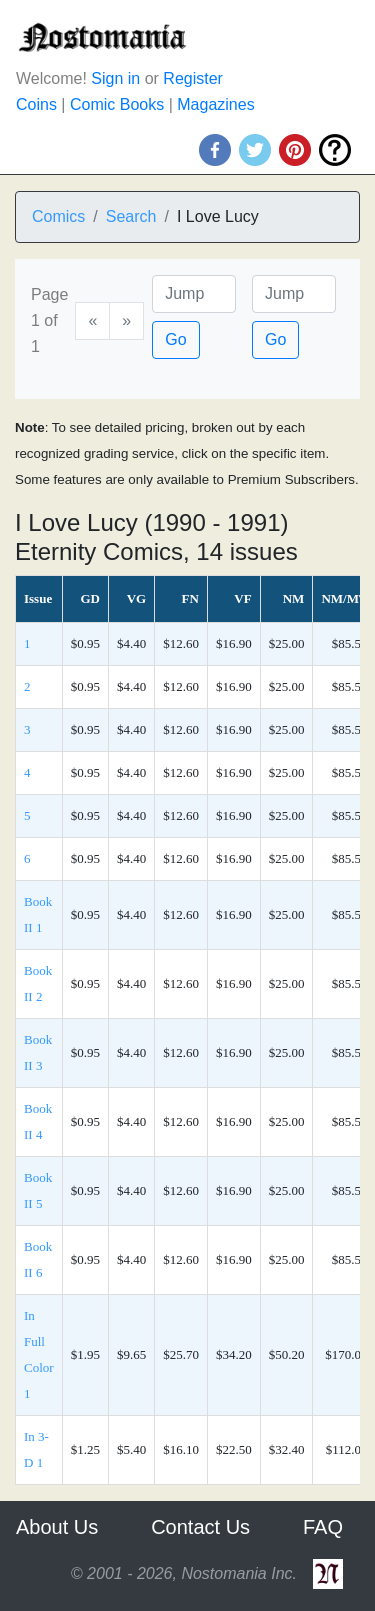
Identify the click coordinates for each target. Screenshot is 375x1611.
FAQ (323, 1527)
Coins (36, 104)
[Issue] (294, 294)
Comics (58, 216)
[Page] (194, 294)
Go (175, 339)
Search (131, 216)
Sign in (115, 78)
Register (193, 78)
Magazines (215, 104)
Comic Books (117, 104)
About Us (57, 1527)
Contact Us (200, 1527)
